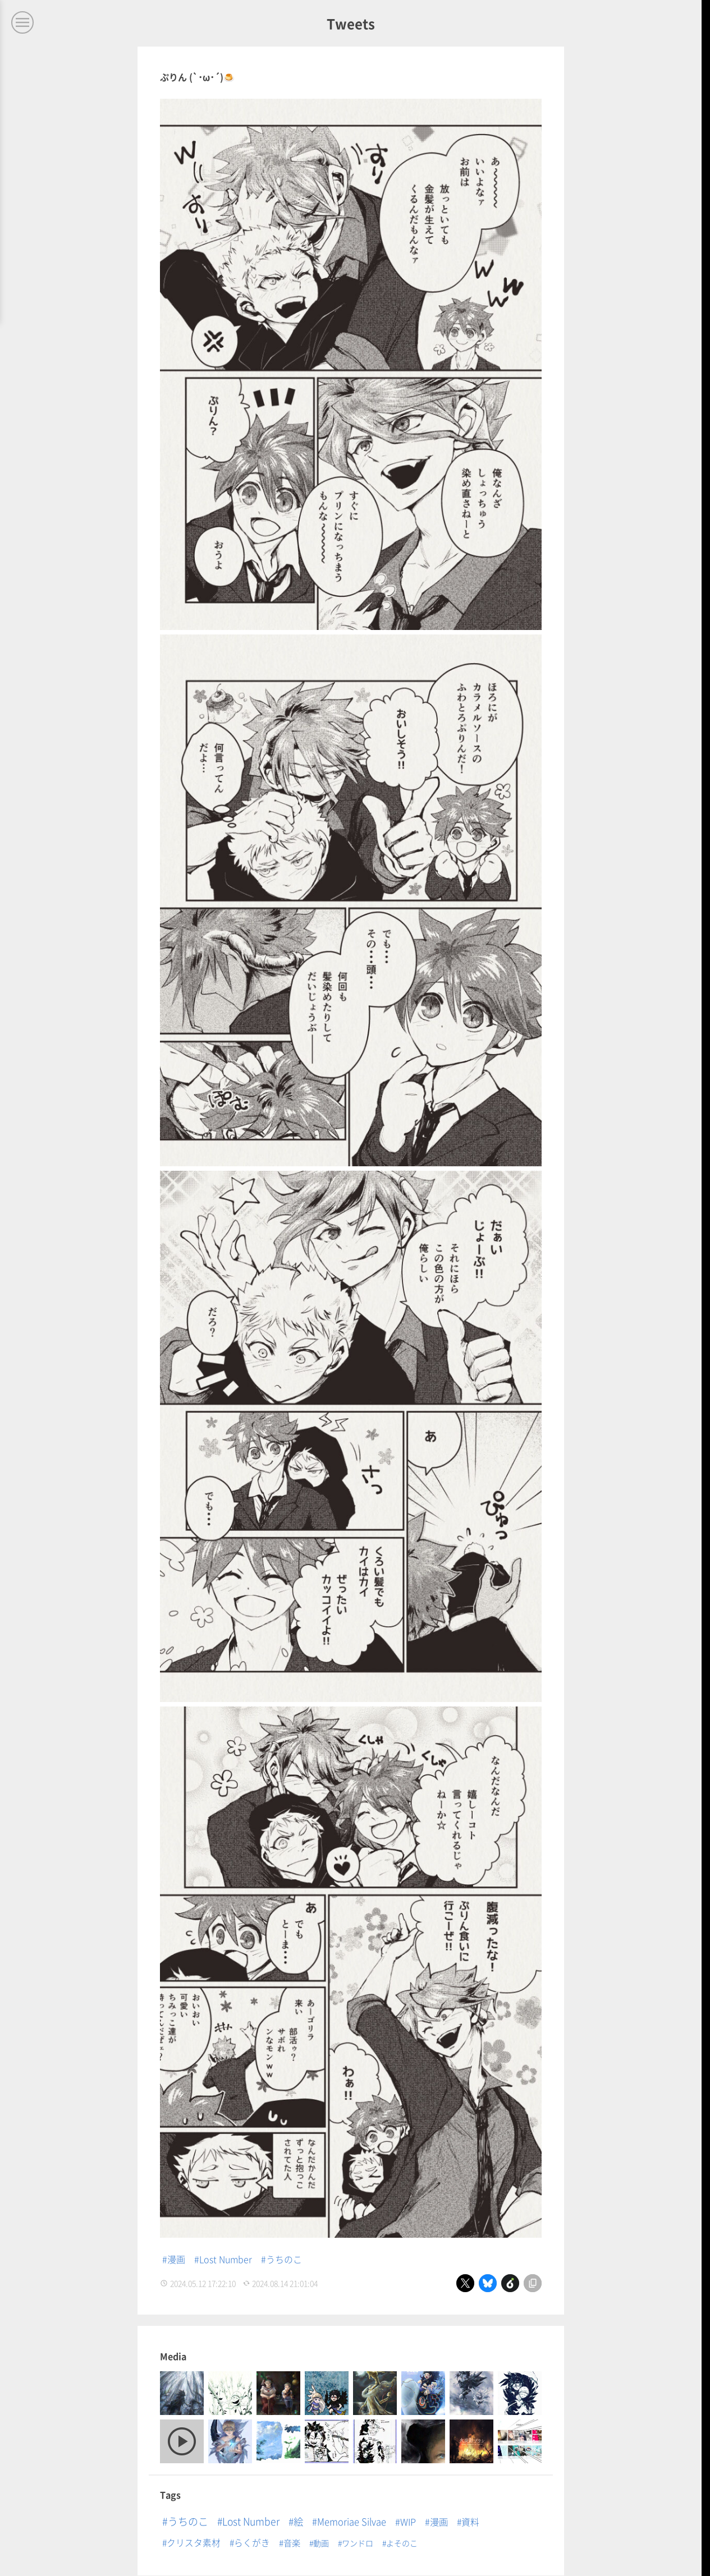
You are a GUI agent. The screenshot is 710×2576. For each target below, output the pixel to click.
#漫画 (173, 2259)
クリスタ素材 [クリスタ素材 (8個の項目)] (194, 2542)
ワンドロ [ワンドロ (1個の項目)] (357, 2543)
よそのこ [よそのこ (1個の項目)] (402, 2543)
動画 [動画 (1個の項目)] (321, 2543)
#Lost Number (223, 2259)
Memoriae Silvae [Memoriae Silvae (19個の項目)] (351, 2521)
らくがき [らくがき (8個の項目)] (252, 2542)
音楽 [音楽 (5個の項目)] (291, 2542)
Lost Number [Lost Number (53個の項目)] (251, 2521)
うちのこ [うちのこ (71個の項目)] (188, 2521)
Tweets (351, 23)
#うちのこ (281, 2259)
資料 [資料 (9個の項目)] (470, 2521)
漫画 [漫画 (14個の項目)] (439, 2521)
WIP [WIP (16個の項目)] (408, 2521)
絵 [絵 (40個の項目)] (298, 2521)
